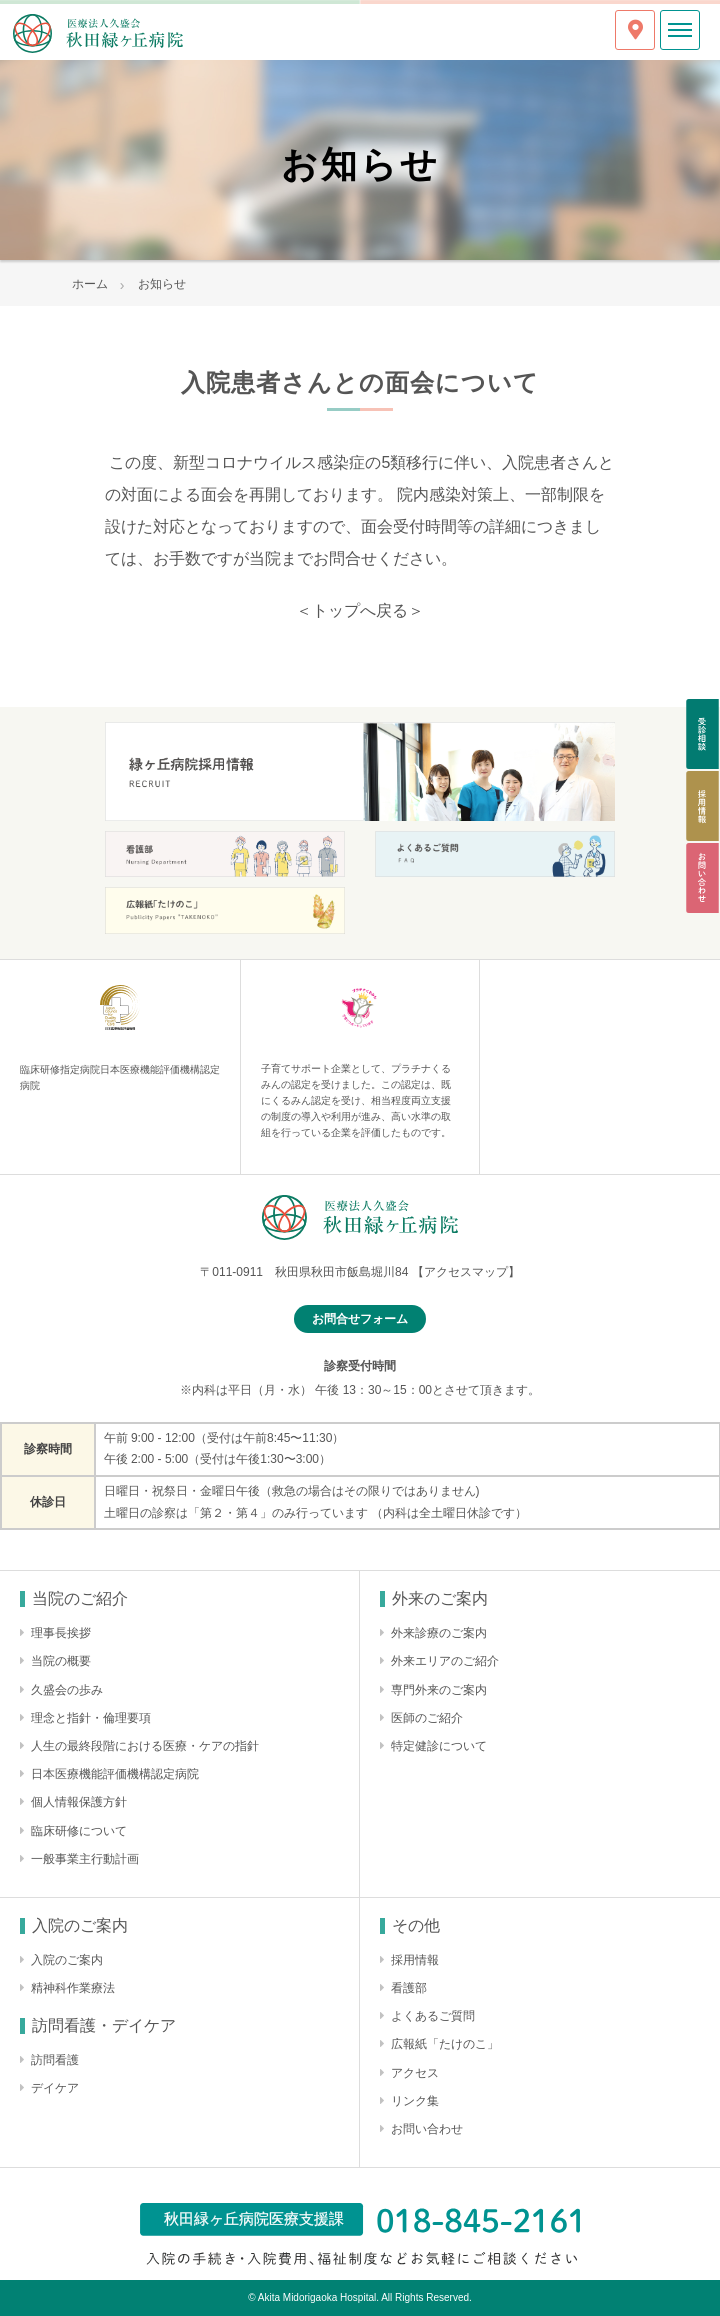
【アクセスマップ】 (466, 1272)
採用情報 (415, 1960)
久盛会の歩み (67, 1690)
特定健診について (439, 1746)
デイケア (55, 2088)
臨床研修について (79, 1831)
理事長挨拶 (61, 1633)
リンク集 (415, 2101)
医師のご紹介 (427, 1718)
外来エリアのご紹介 (445, 1661)
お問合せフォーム (360, 1319)
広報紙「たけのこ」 (445, 2044)
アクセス (415, 2073)
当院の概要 (61, 1661)
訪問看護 (55, 2060)
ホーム (90, 284)
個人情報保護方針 (79, 1802)
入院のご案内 (67, 1960)
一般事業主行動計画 (85, 1859)
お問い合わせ (427, 2129)
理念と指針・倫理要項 (91, 1718)
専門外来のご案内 (439, 1690)
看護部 (409, 1988)
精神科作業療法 (73, 1988)
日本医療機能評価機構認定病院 (115, 1774)
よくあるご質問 (433, 2016)
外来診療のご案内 (439, 1633)
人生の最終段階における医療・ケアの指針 (145, 1746)
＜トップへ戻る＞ (360, 610)
